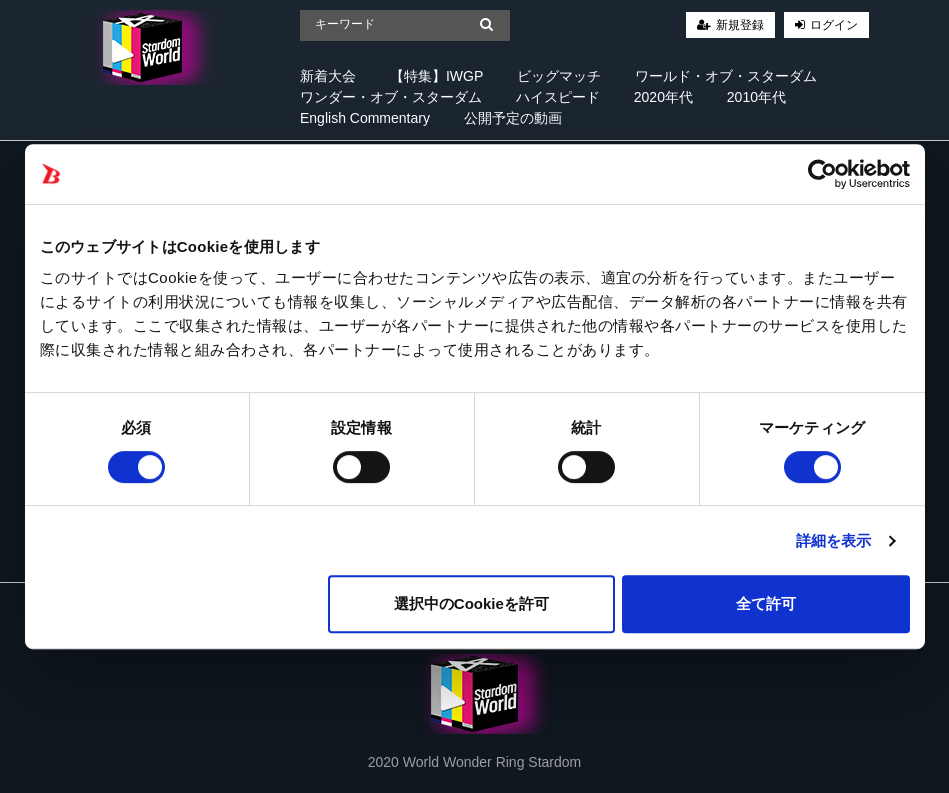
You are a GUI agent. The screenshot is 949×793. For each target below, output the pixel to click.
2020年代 (663, 97)
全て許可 (766, 603)
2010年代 (756, 97)
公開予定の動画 (513, 118)
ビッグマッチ (559, 76)
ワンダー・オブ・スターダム (391, 97)
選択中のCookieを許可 (471, 603)
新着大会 (328, 76)
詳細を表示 (834, 540)
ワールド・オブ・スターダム (726, 76)
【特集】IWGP (436, 76)
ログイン (834, 25)
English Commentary (365, 118)
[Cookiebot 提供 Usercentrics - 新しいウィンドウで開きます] (822, 174)
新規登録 (740, 25)
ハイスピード (558, 97)
